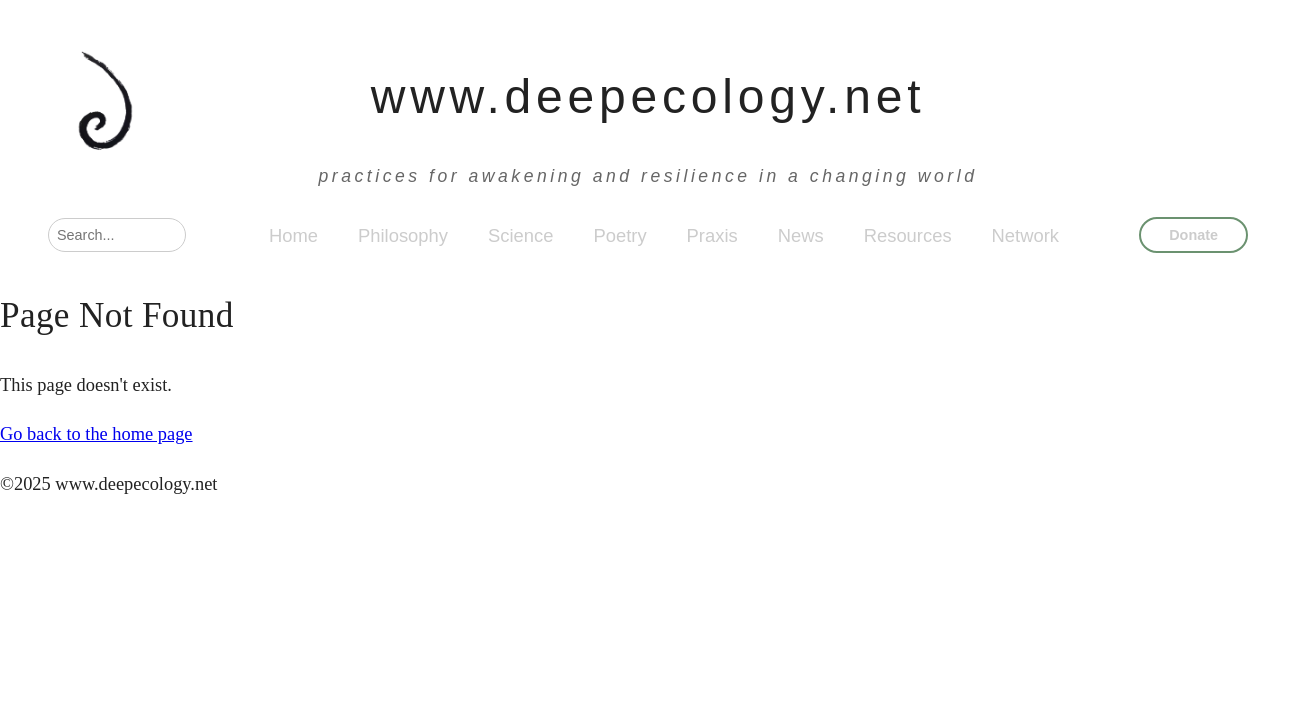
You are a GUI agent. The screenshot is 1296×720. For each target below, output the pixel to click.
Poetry (619, 235)
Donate (1193, 235)
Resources (908, 235)
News (801, 235)
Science (520, 235)
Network (1025, 235)
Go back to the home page (96, 434)
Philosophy (403, 235)
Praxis (712, 235)
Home (293, 235)
